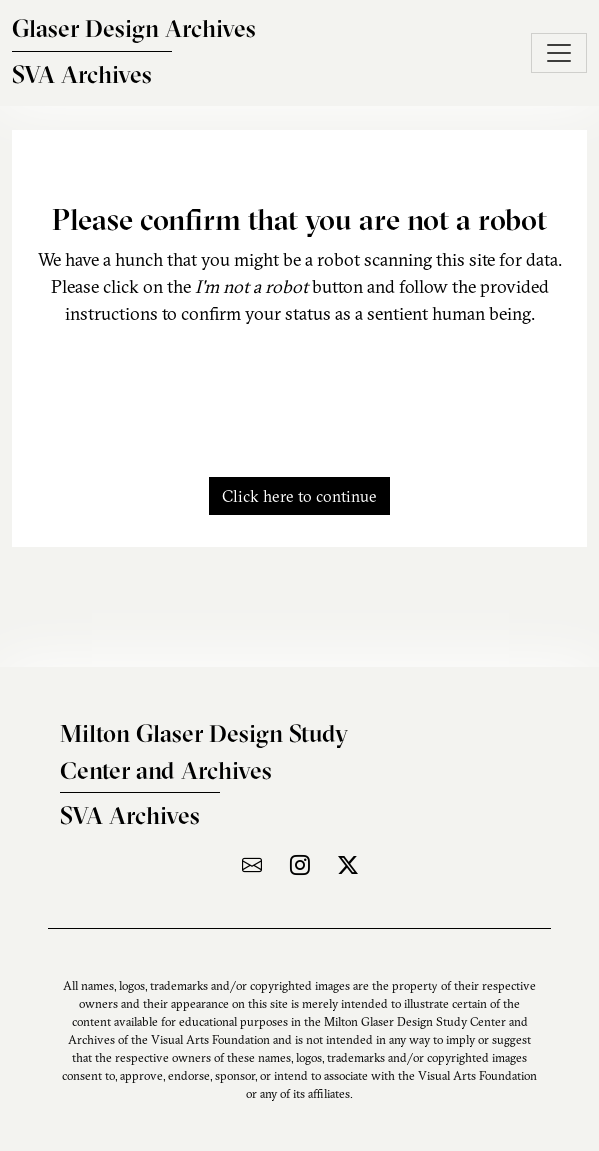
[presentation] (300, 390)
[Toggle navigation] (559, 53)
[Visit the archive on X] (348, 864)
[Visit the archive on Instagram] (300, 864)
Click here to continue (299, 496)
